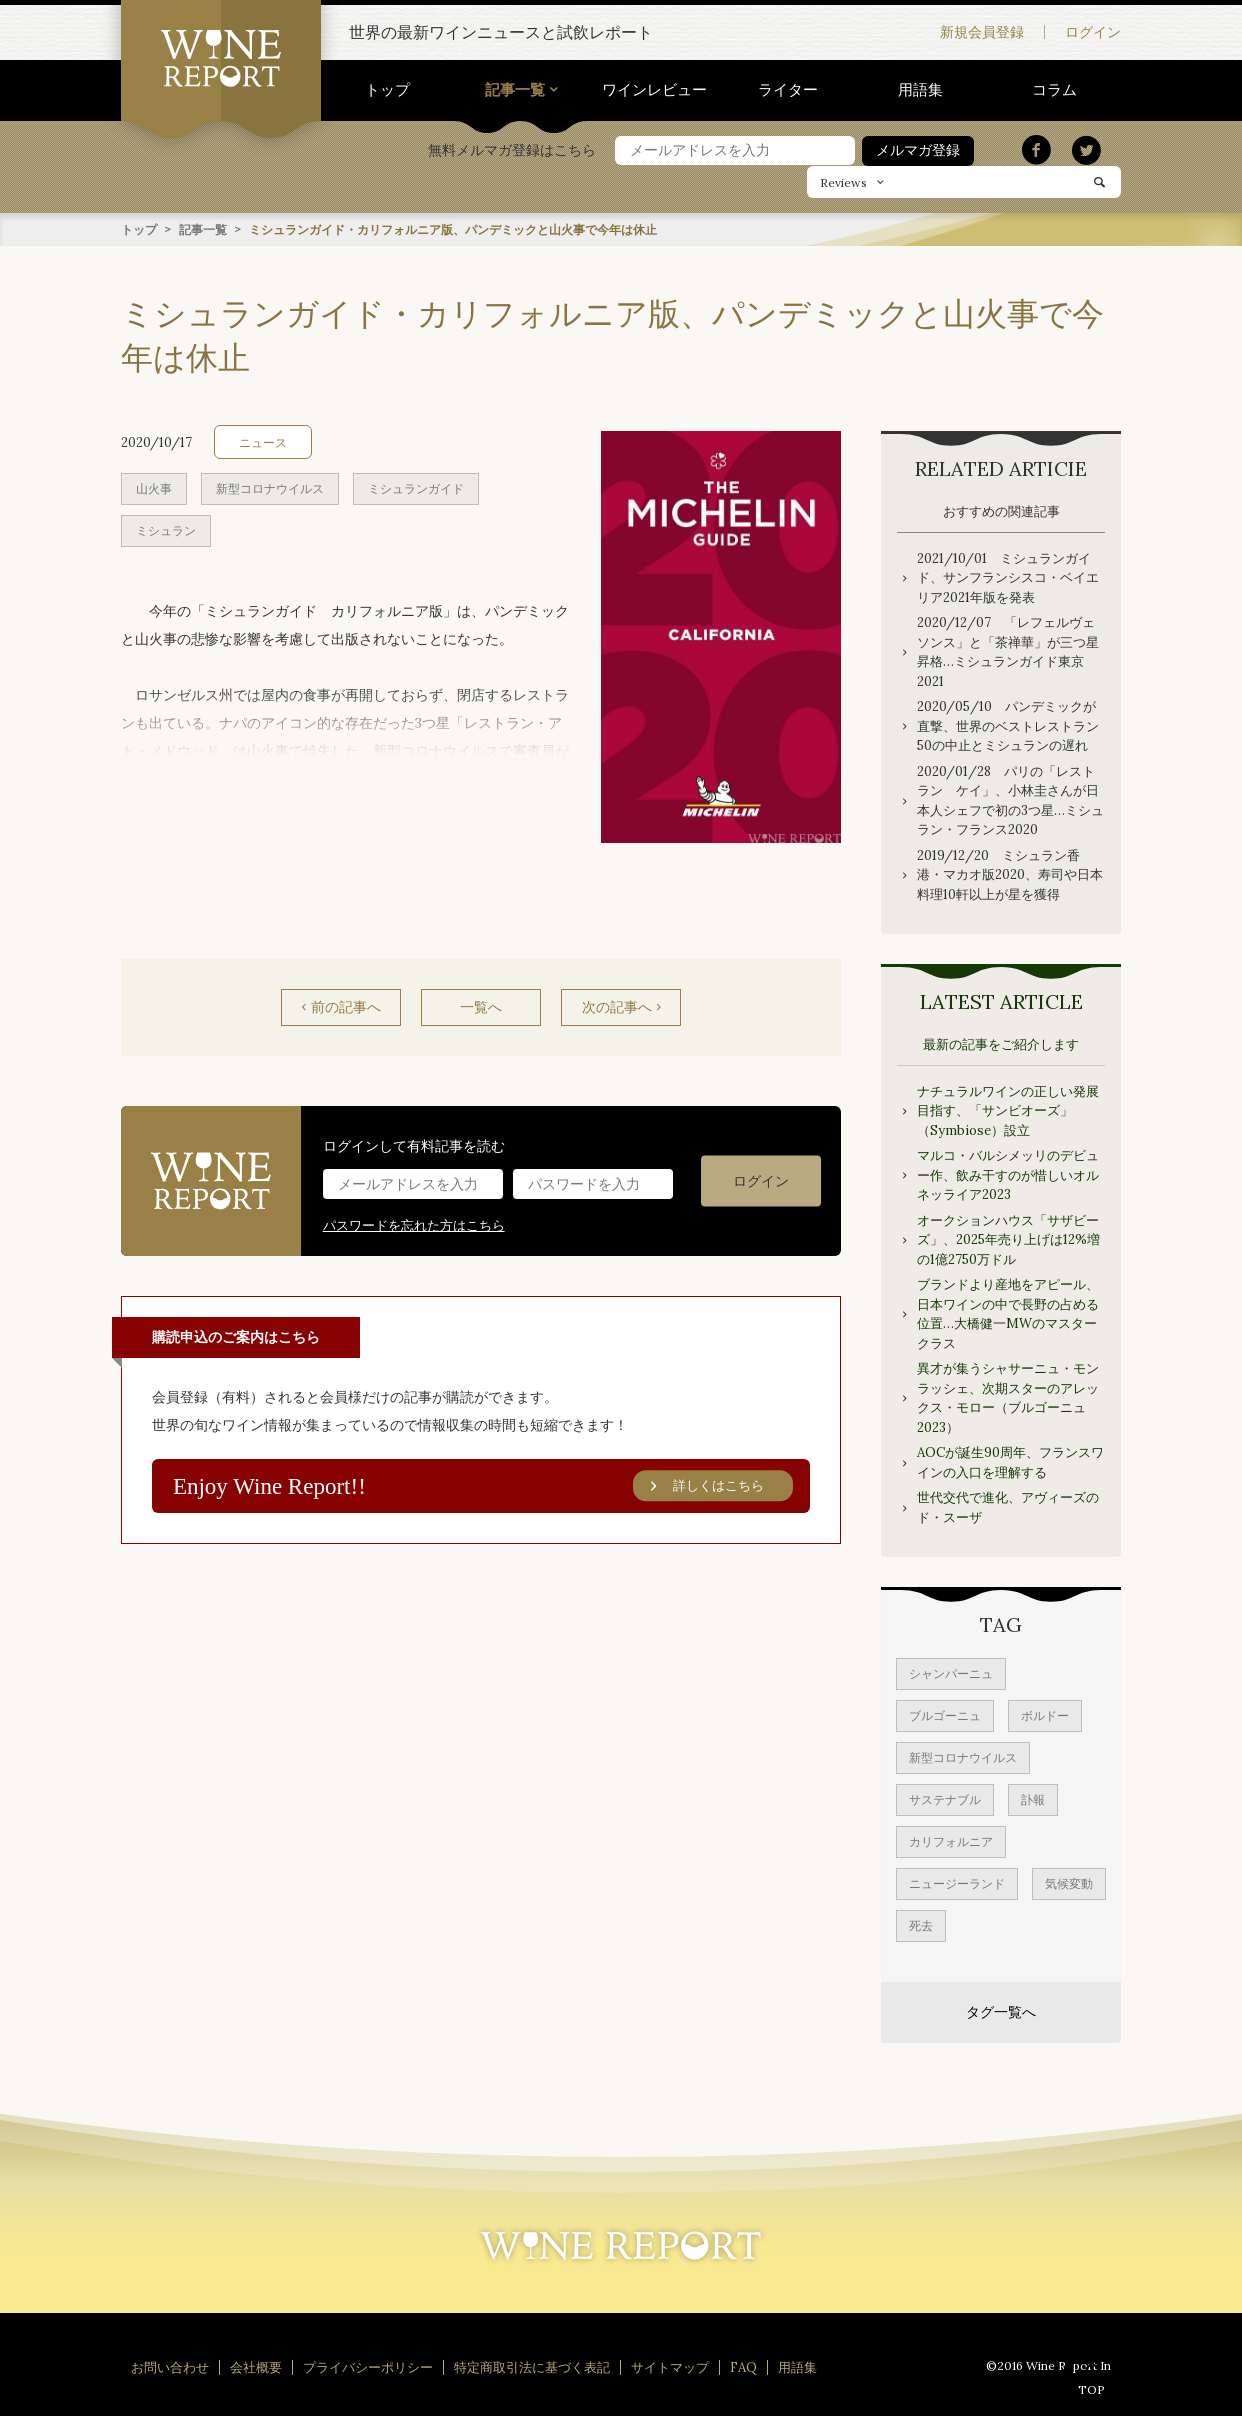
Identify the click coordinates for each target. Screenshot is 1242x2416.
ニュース (263, 441)
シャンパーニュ (951, 1672)
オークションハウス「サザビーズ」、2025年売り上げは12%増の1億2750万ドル (1008, 1239)
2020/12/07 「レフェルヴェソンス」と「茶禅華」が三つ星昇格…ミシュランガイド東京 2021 (1008, 651)
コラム (1054, 89)
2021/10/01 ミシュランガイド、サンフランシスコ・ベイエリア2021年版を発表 (1008, 577)
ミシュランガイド (416, 487)
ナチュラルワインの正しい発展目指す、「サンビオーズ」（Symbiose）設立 (1008, 1110)
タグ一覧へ (1001, 2011)
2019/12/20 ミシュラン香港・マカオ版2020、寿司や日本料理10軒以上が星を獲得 (1010, 874)
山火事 (154, 487)
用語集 (920, 89)
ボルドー (1045, 1714)
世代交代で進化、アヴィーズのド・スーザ (1008, 1506)
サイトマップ (670, 2366)
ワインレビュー (654, 89)
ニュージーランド (957, 1882)
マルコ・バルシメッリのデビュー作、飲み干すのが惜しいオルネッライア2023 (1008, 1174)
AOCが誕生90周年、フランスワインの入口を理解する (1010, 1461)
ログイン (1093, 32)
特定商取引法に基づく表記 (532, 2366)
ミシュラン (166, 529)
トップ (387, 89)
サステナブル (945, 1798)
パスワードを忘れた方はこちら (414, 1224)
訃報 (1033, 1798)
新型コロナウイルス (270, 487)
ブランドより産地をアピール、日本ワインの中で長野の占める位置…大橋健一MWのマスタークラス (1008, 1313)
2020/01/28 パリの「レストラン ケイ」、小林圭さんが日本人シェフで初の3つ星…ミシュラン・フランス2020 (1010, 800)
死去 (921, 1924)
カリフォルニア (951, 1840)
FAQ (743, 2366)
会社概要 (256, 2366)
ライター (788, 89)
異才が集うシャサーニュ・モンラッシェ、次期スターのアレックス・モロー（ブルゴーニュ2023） (1008, 1397)
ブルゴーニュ (945, 1714)
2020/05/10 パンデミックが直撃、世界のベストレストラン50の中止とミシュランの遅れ (1008, 725)
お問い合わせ (170, 2366)
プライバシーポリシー (368, 2366)
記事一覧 (515, 89)
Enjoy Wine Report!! (484, 1486)
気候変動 (1069, 1882)
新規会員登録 (982, 32)
